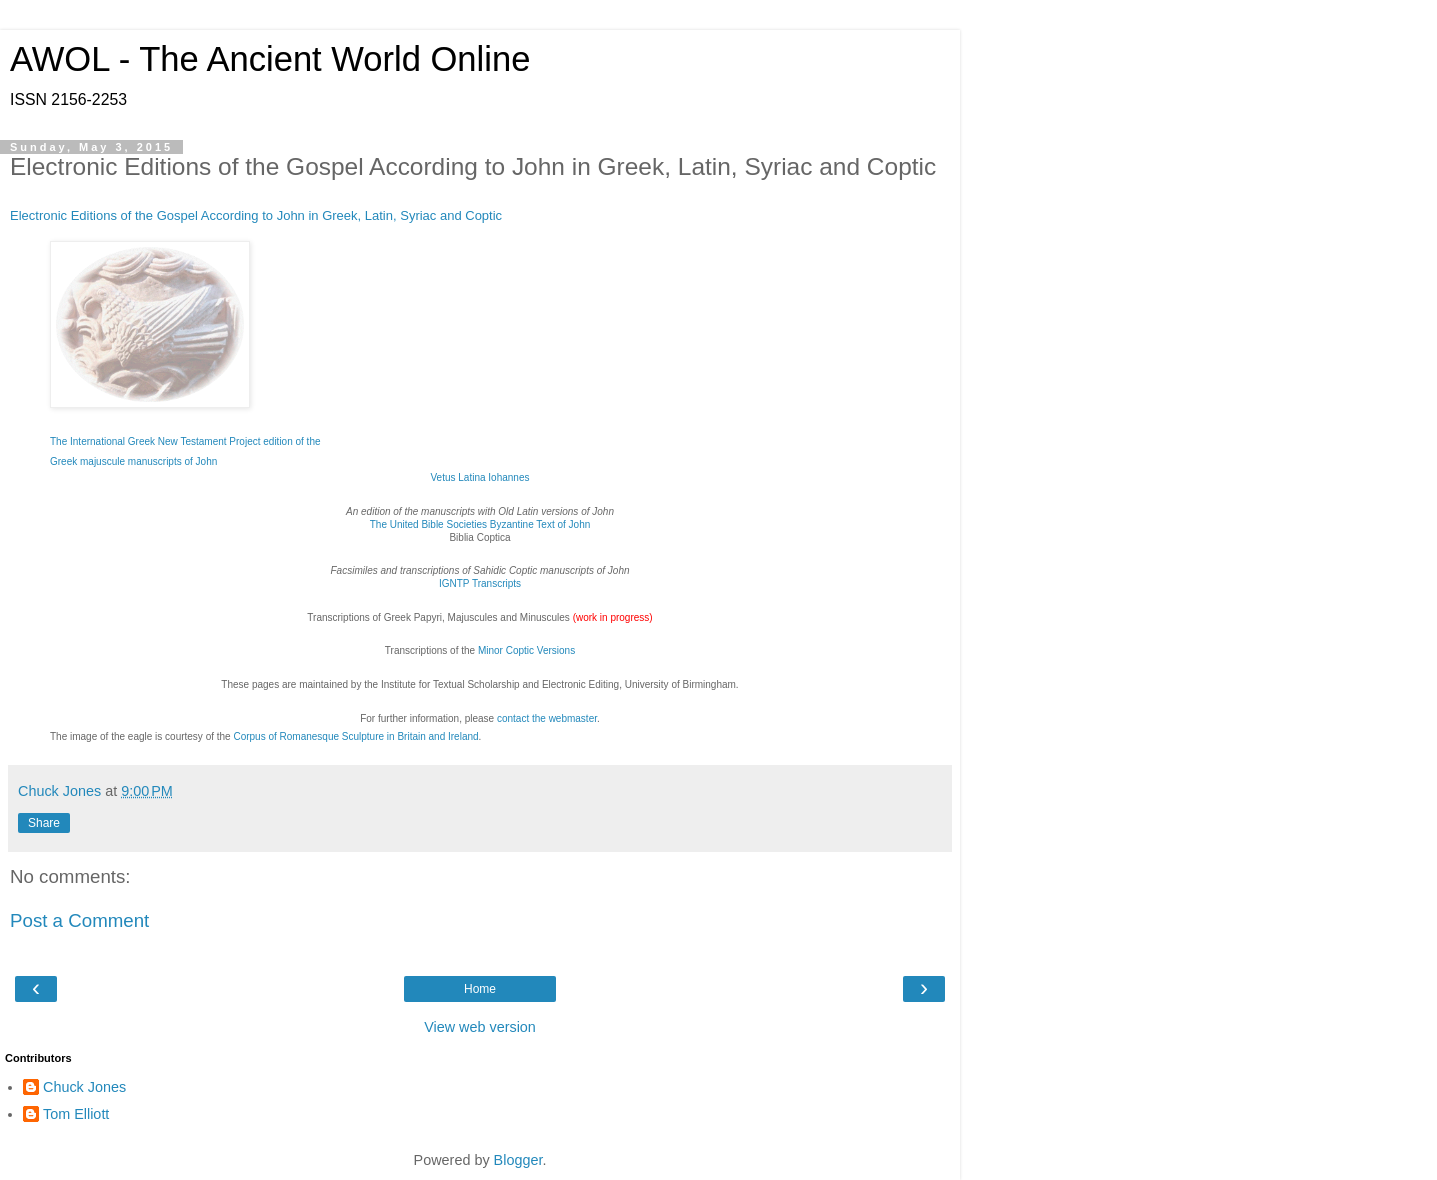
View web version (480, 1027)
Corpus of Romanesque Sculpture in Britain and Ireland (355, 736)
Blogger (518, 1160)
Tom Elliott (76, 1114)
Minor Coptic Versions (526, 650)
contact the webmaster (547, 718)
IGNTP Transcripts (480, 583)
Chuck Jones (84, 1087)
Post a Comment (79, 920)
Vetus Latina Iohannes (480, 477)
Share (44, 823)
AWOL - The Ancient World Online (270, 59)
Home (480, 989)
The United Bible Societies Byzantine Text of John (480, 524)
